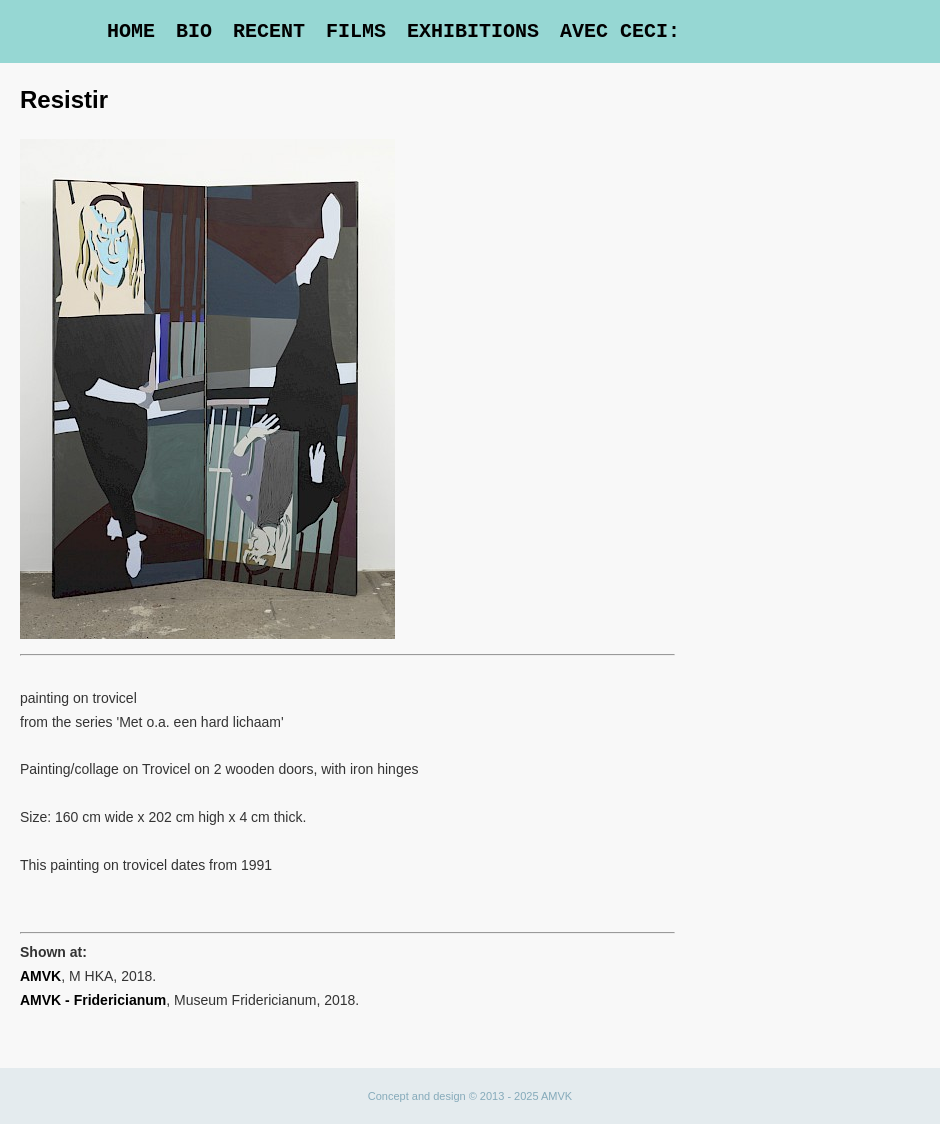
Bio (194, 31)
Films (356, 31)
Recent (269, 31)
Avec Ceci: (620, 31)
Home (131, 31)
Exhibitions (473, 31)
